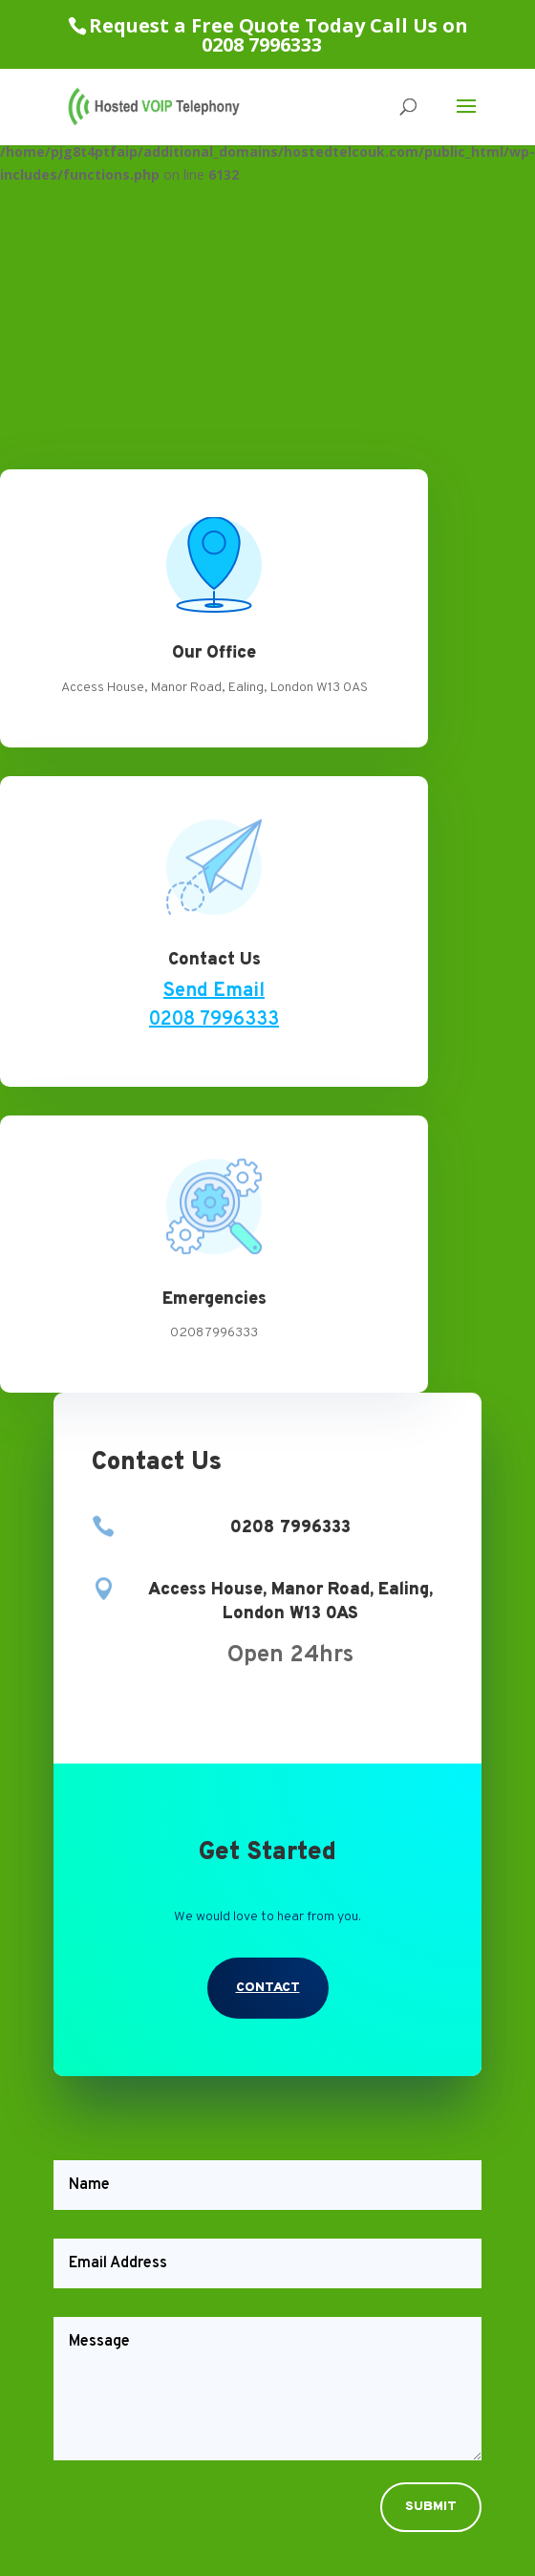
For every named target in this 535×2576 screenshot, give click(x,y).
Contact (268, 1988)
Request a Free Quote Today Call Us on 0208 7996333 (278, 34)
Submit (431, 2507)
